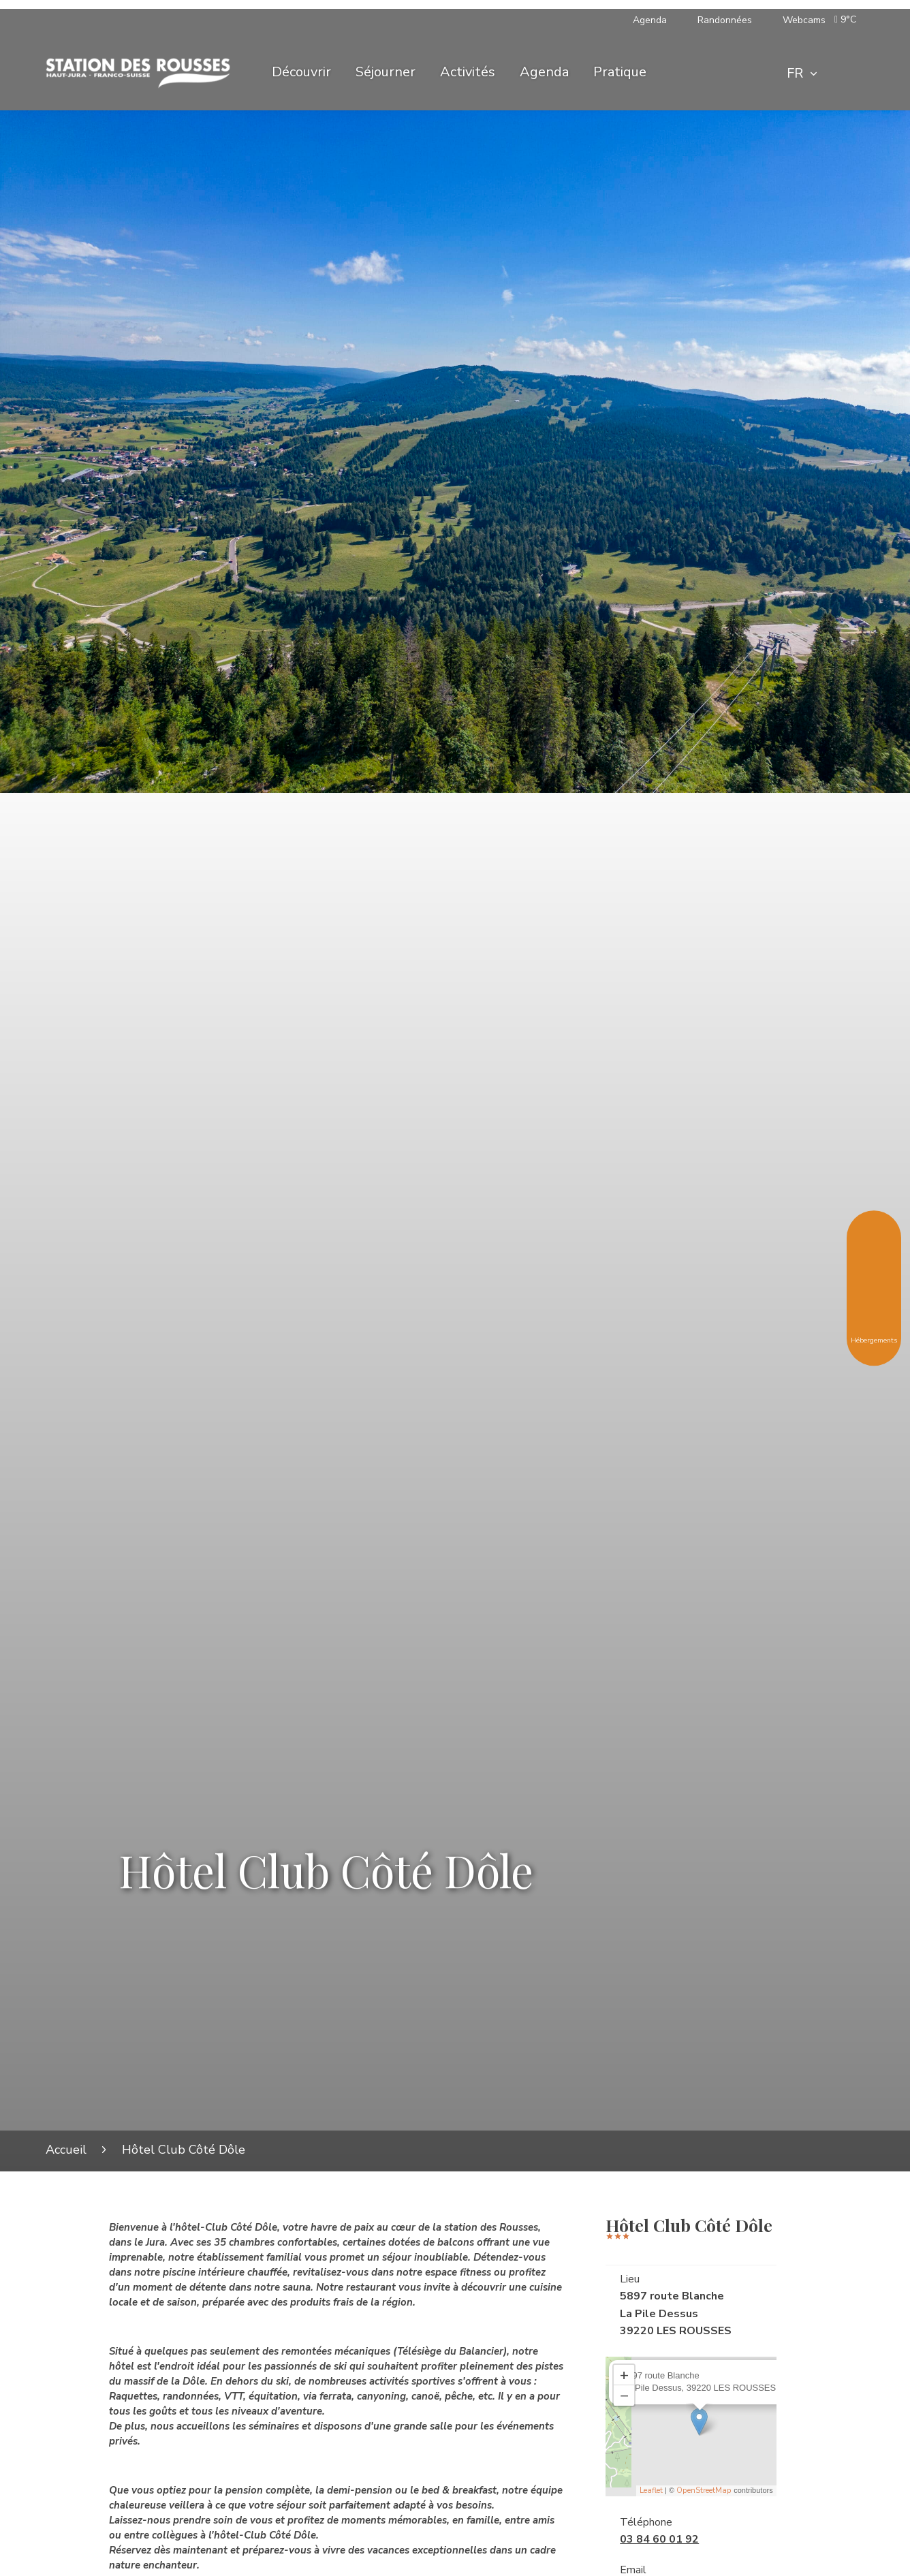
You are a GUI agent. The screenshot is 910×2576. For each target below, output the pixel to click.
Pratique (619, 72)
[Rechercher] (847, 74)
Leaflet (651, 2490)
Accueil (66, 2149)
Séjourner (385, 72)
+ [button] (624, 2375)
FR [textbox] (795, 73)
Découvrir (301, 72)
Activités (467, 72)
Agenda (544, 72)
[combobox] (802, 73)
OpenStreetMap (704, 2490)
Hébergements (874, 1330)
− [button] (624, 2395)
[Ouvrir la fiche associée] (699, 2422)
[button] (848, 19)
